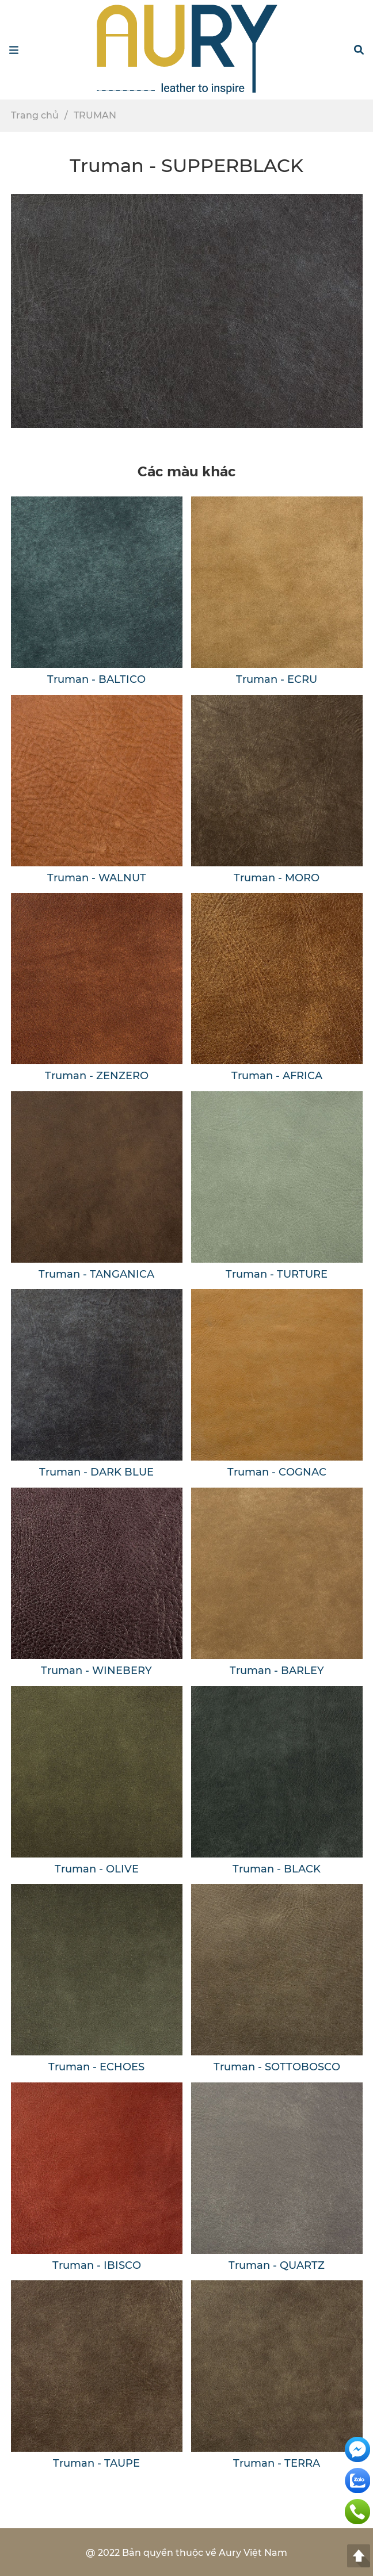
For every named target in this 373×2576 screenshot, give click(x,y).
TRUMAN (95, 115)
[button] (359, 50)
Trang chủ (35, 115)
